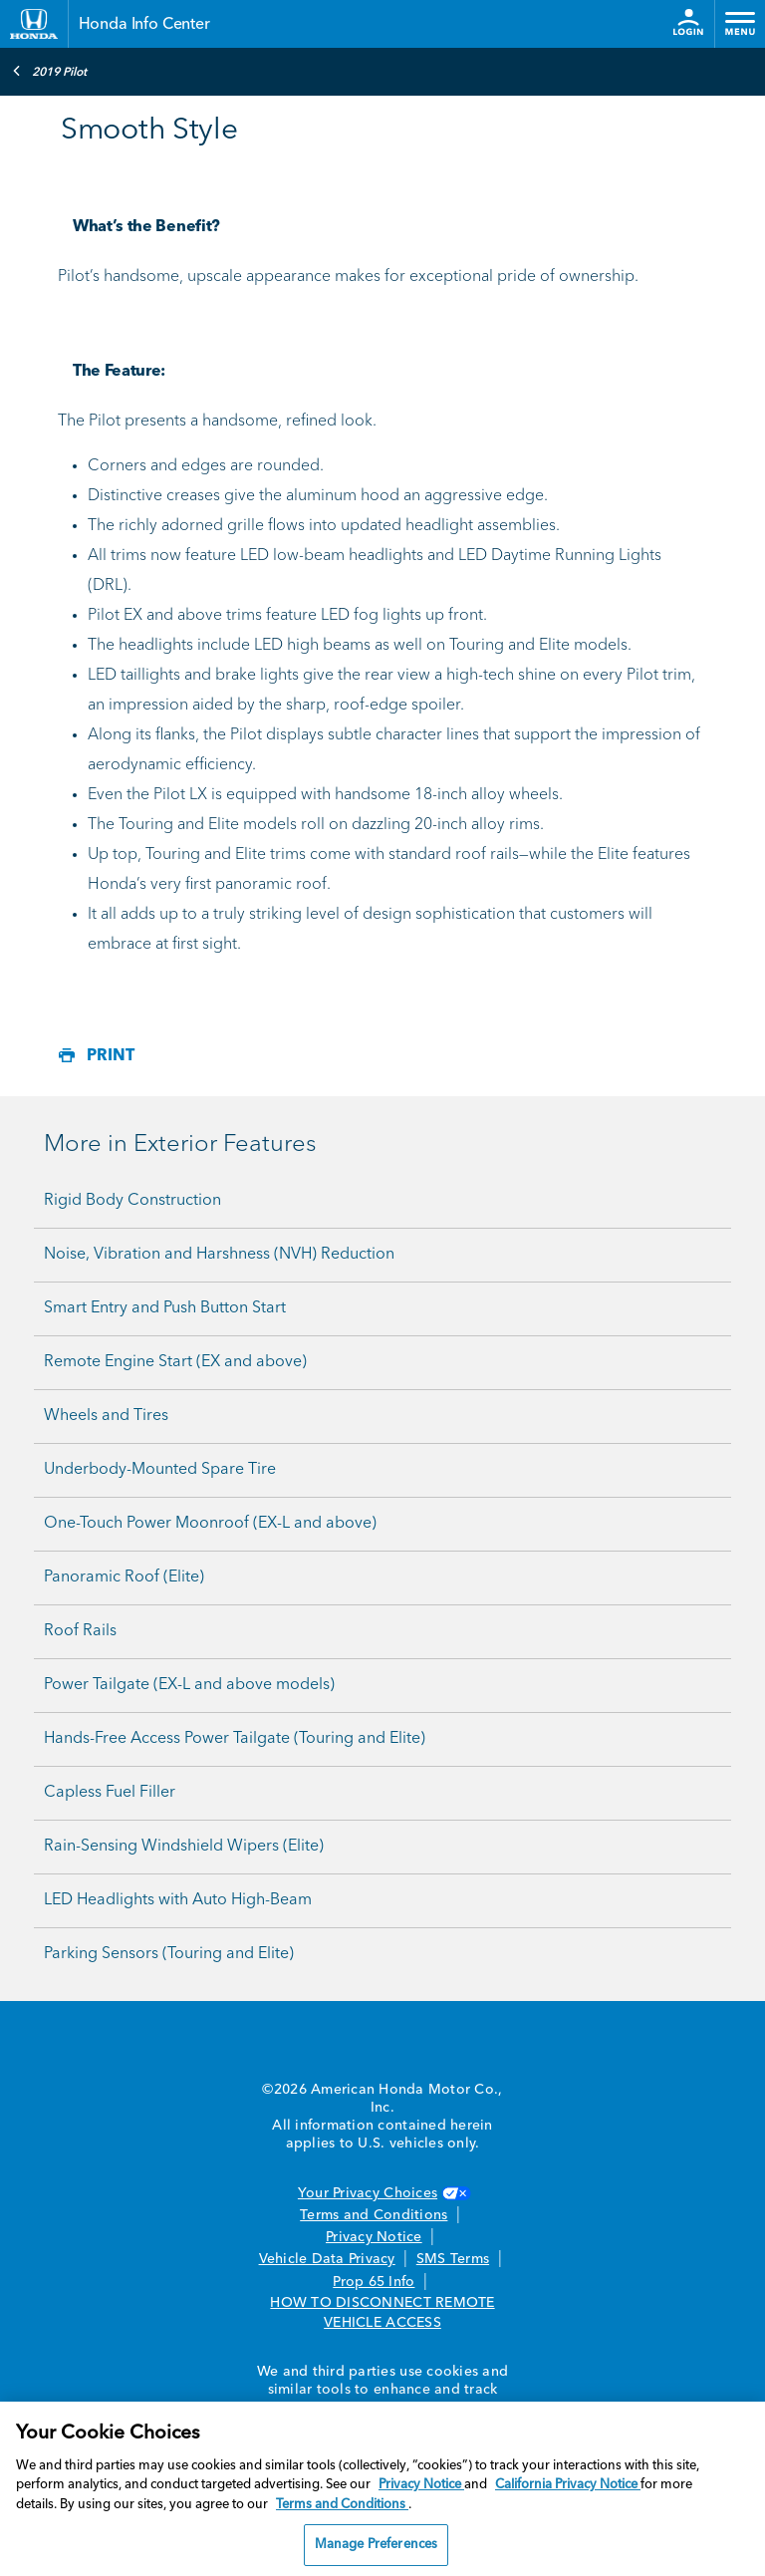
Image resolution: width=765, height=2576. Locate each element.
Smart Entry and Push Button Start (165, 1308)
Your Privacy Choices (382, 2193)
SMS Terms (452, 2259)
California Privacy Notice (567, 2484)
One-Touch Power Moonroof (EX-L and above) (210, 1524)
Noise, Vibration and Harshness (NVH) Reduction (219, 1255)
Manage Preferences (376, 2544)
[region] (382, 2489)
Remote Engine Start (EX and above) (175, 1362)
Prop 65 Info (373, 2282)
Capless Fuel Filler (109, 1793)
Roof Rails (80, 1631)
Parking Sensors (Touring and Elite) (169, 1954)
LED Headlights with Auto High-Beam (178, 1900)
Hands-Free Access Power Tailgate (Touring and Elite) (234, 1739)
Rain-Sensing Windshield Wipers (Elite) (184, 1847)
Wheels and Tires (106, 1416)
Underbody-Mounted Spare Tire (160, 1470)
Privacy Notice (374, 2237)
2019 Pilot (49, 71)
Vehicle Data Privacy (327, 2259)
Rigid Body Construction (132, 1201)
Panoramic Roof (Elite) (124, 1577)
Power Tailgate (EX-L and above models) (189, 1685)
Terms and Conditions (373, 2215)
